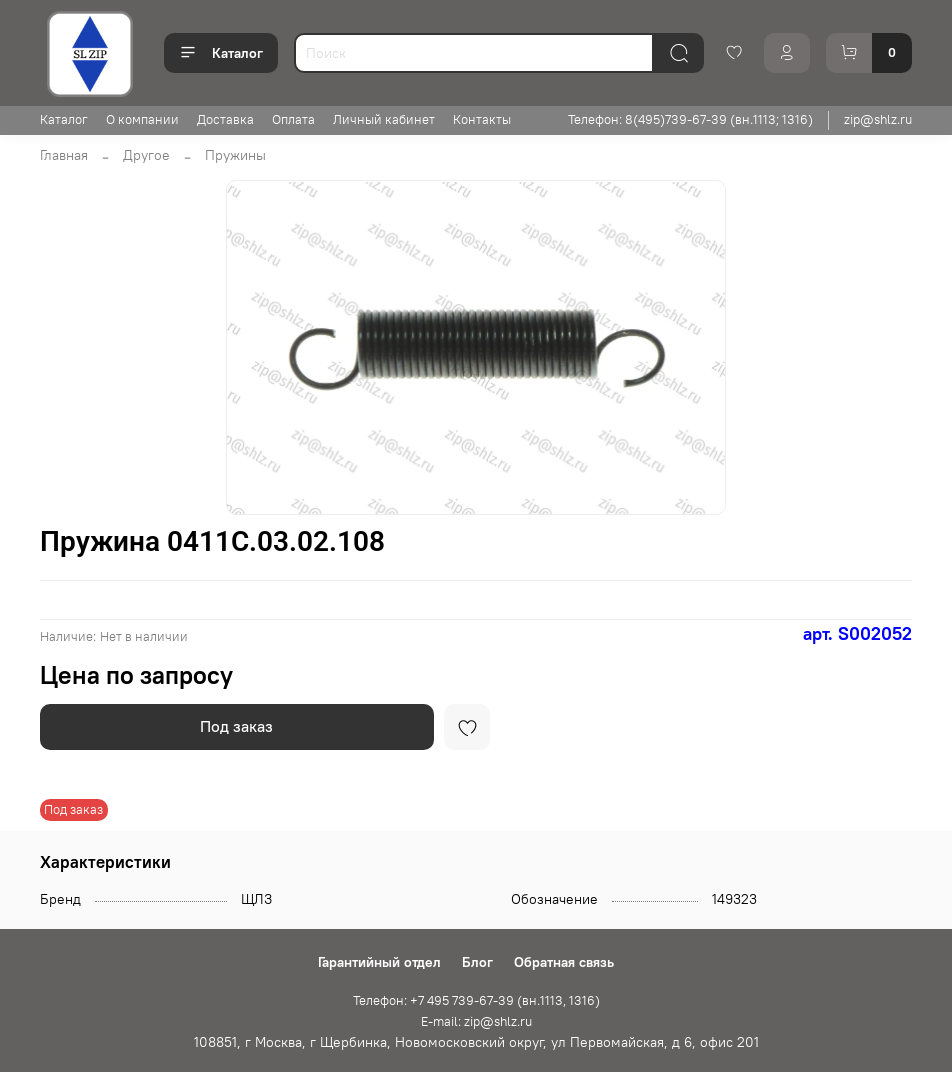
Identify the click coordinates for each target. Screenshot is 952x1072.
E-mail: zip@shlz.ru (476, 1021)
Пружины (235, 155)
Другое (146, 155)
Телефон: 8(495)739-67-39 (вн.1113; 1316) (690, 119)
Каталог (221, 53)
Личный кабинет (384, 119)
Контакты (482, 119)
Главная (64, 155)
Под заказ (236, 726)
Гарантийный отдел (379, 962)
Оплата (293, 119)
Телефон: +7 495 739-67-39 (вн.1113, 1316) (476, 1000)
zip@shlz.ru (878, 119)
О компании (142, 119)
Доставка (225, 119)
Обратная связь (564, 962)
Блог (477, 962)
